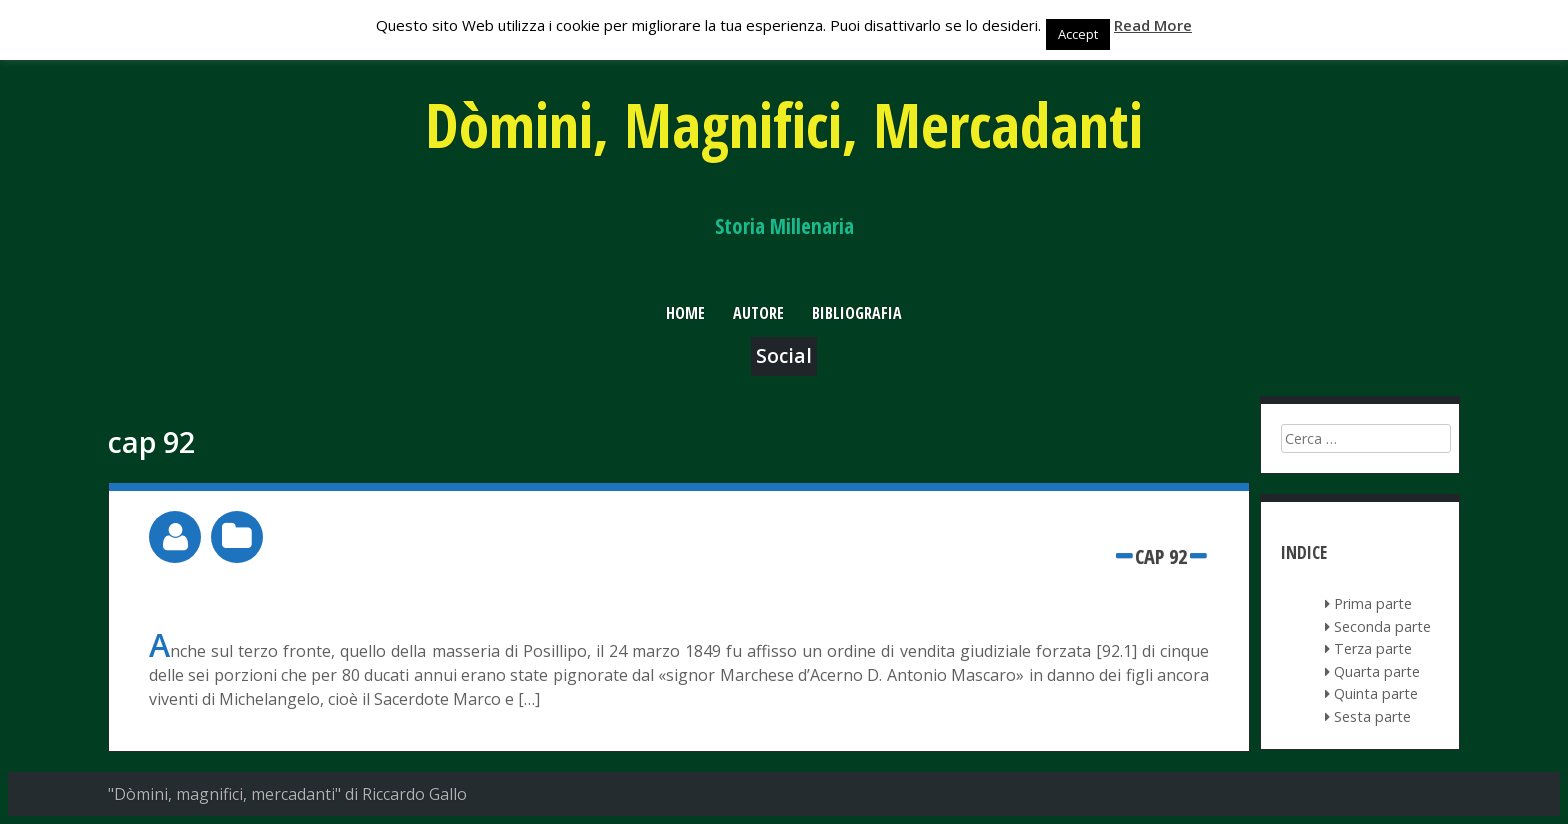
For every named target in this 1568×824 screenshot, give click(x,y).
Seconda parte (1382, 626)
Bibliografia (857, 313)
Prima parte (1373, 603)
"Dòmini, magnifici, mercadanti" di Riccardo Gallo (287, 794)
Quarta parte (1377, 671)
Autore (758, 313)
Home (685, 313)
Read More (1153, 25)
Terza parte (1373, 648)
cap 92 (1161, 556)
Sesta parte (1372, 716)
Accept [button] (1078, 34)
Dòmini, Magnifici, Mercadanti (784, 124)
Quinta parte (1376, 693)
